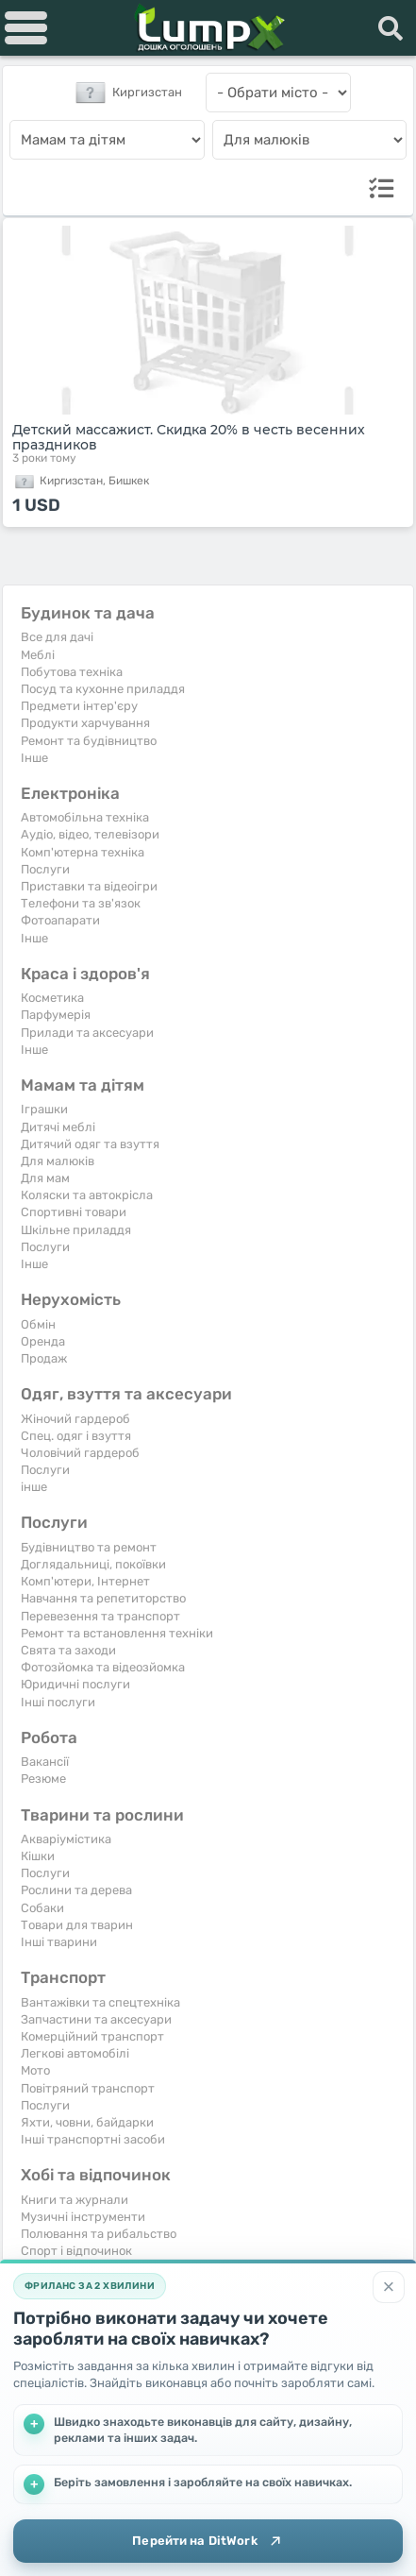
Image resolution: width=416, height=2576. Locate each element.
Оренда (43, 1341)
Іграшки (44, 1109)
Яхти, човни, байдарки (87, 2122)
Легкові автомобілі (75, 2053)
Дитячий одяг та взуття (90, 1144)
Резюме (43, 1778)
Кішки (38, 1856)
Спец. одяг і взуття (76, 1436)
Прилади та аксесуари (87, 1032)
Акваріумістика (66, 1839)
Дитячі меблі (58, 1127)
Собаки (42, 1908)
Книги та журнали (74, 2200)
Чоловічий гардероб (80, 1453)
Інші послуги (58, 1702)
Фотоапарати (60, 920)
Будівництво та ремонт (89, 1547)
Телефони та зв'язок (81, 903)
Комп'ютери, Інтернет (85, 1581)
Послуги (45, 869)
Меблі (38, 655)
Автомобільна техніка (85, 817)
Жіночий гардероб (75, 1419)
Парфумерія (56, 1015)
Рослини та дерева (76, 1890)
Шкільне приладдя (76, 1230)
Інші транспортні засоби (93, 2139)
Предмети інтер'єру (79, 706)
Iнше (34, 758)
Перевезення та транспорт (100, 1616)
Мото (35, 2070)
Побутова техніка (72, 672)
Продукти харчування (85, 723)
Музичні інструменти (83, 2217)
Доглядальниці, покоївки (93, 1564)
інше (34, 1487)
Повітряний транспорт (88, 2088)
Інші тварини (59, 1942)
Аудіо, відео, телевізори (90, 834)
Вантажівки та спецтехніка (100, 2002)
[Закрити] (389, 2287)
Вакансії (45, 1761)
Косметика (52, 998)
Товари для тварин (77, 1925)
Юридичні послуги (75, 1684)
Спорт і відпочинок (76, 2251)
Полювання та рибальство (98, 2234)
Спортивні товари (73, 1212)
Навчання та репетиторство (103, 1598)
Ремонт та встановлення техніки (117, 1633)
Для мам (45, 1178)
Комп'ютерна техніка (82, 852)
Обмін (38, 1324)
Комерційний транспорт (92, 2036)
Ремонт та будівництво (89, 741)
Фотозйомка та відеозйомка (103, 1667)
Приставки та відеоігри (89, 886)
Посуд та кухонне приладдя (103, 689)
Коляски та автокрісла (87, 1195)
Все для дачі (57, 637)
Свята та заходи (68, 1650)
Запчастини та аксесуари (96, 2019)
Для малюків (57, 1161)
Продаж (44, 1358)
